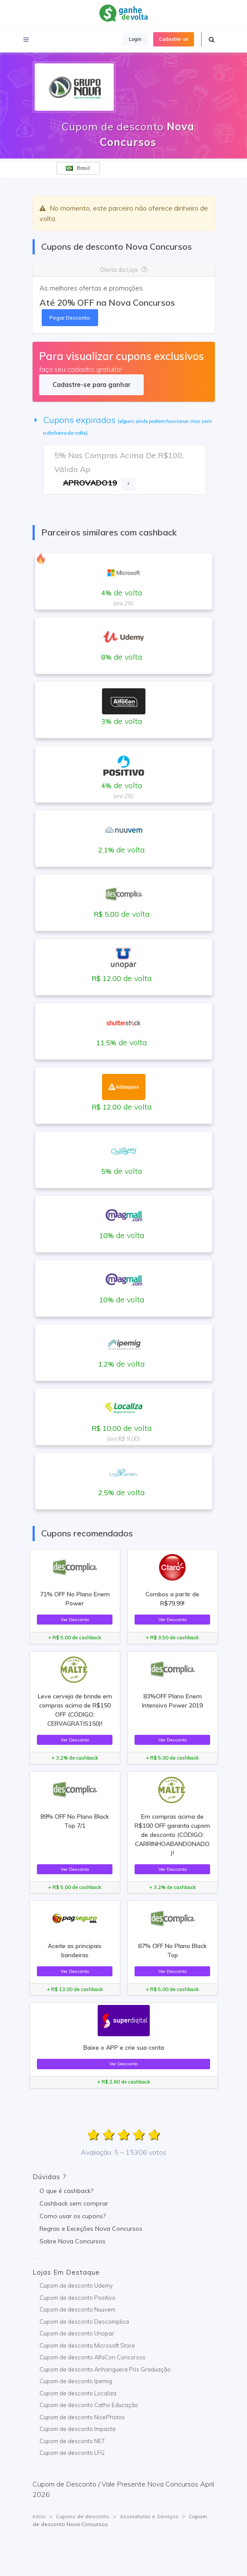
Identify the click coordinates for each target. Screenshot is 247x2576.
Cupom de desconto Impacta (77, 2428)
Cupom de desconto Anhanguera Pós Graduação (105, 2369)
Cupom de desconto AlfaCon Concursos (92, 2357)
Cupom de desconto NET (72, 2440)
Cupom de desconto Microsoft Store (87, 2345)
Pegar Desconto (69, 317)
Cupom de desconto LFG (72, 2452)
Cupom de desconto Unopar (77, 2333)
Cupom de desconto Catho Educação (89, 2404)
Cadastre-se (173, 39)
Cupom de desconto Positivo (77, 2297)
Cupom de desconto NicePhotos (82, 2417)
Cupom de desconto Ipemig (76, 2381)
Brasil (78, 168)
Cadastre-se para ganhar (91, 384)
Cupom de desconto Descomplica (84, 2321)
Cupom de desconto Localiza (78, 2393)
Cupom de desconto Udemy (76, 2285)
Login (135, 39)
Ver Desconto (75, 1619)
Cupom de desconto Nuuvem (77, 2309)
